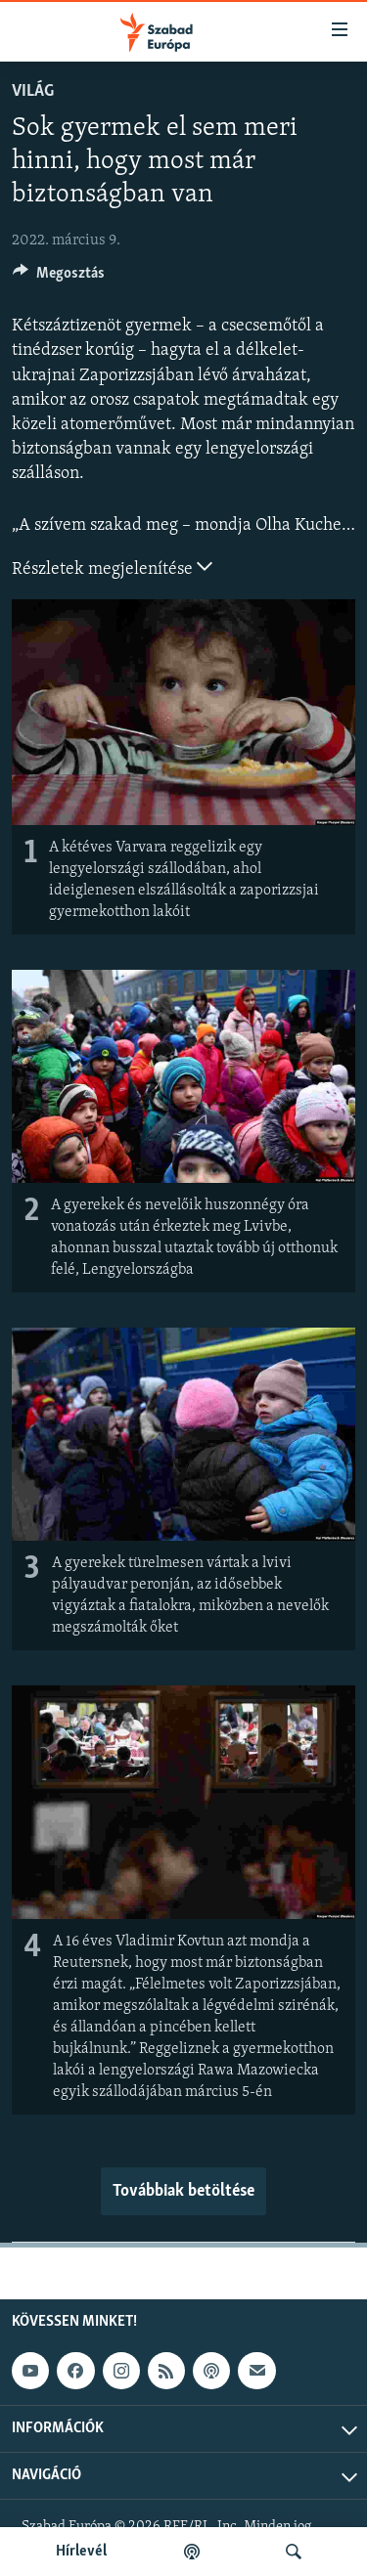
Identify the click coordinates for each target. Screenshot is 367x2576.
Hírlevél (81, 2551)
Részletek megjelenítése (112, 567)
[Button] (59, 277)
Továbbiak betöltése (183, 2191)
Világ (33, 91)
